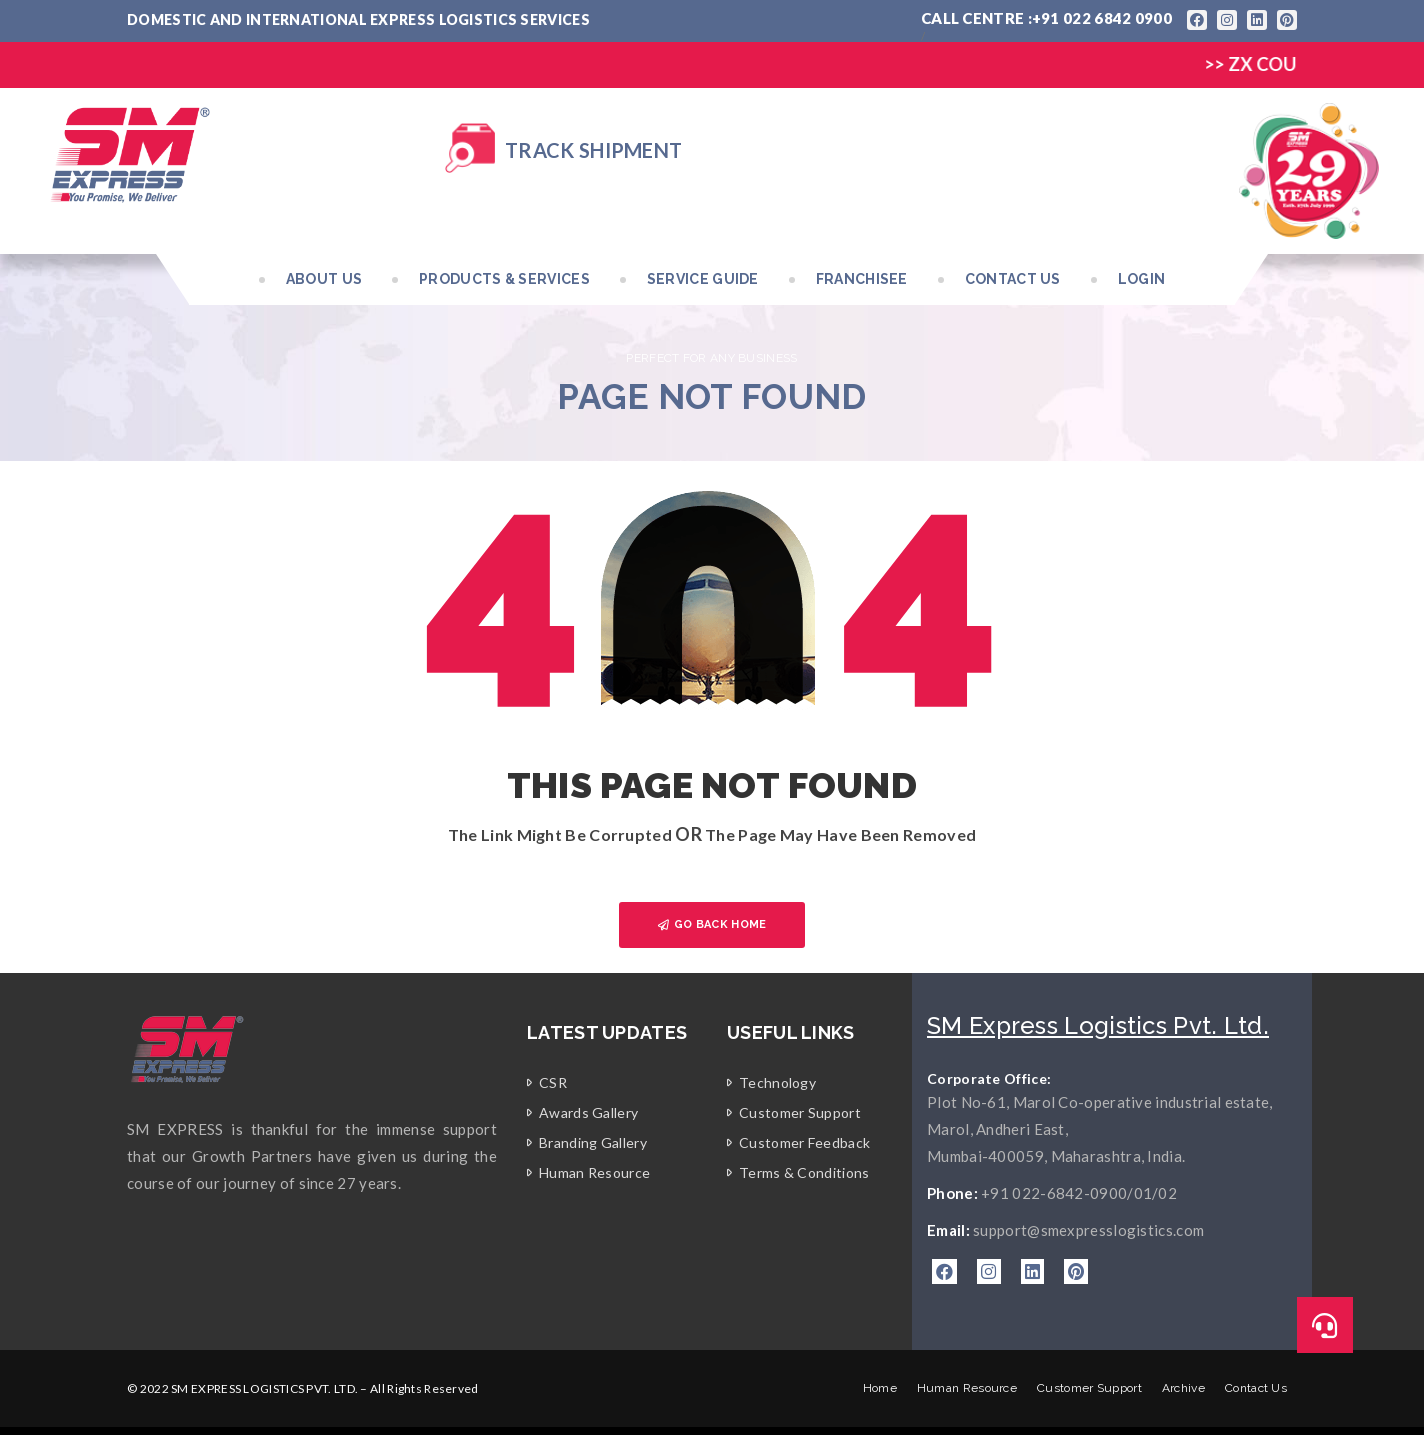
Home (880, 1388)
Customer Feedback (804, 1142)
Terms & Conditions (804, 1172)
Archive (1183, 1388)
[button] (1325, 1325)
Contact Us (1013, 279)
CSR (553, 1082)
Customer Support (800, 1112)
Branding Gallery (593, 1142)
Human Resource (594, 1172)
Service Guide (703, 279)
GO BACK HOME (712, 924)
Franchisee (862, 279)
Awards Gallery (588, 1112)
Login (1142, 279)
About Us (324, 279)
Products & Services (504, 279)
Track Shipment (593, 150)
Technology (777, 1082)
